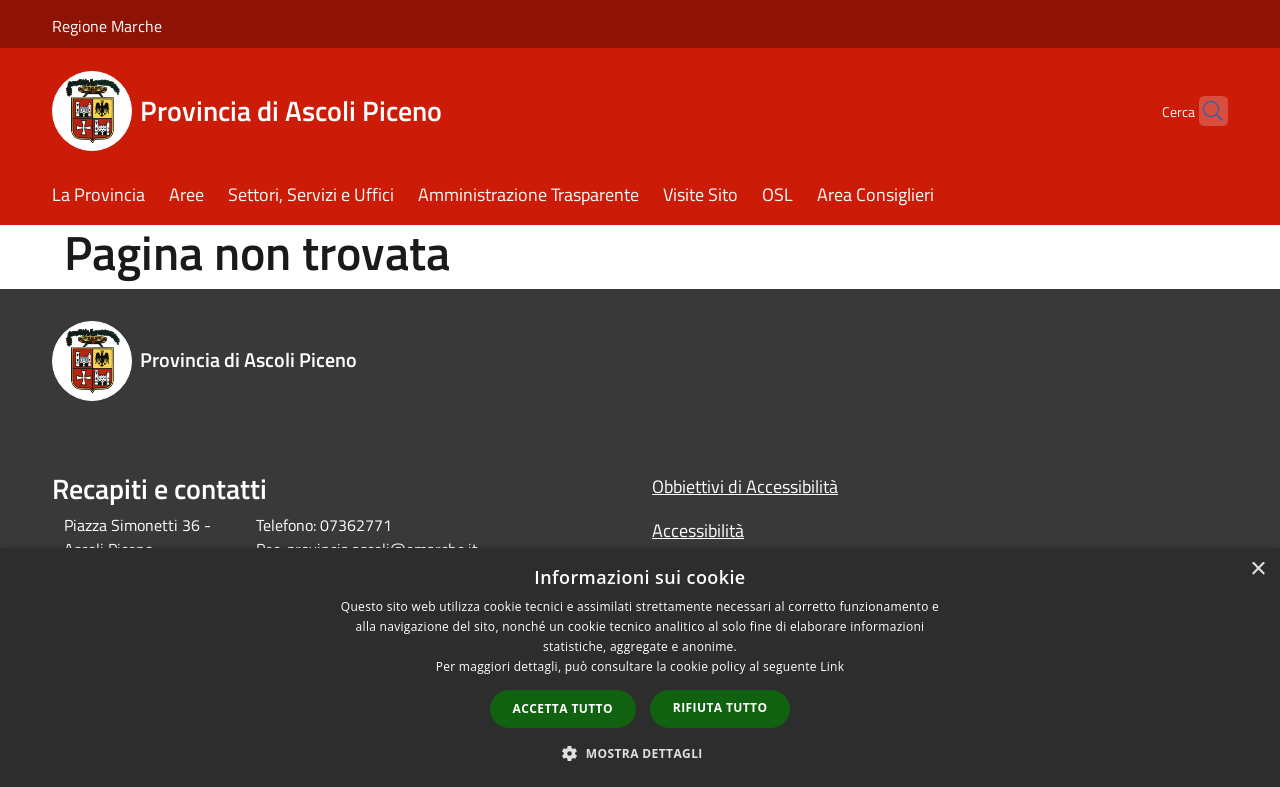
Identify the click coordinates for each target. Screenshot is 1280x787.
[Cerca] (1204, 111)
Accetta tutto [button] (563, 708)
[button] (640, 753)
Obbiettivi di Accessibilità (745, 486)
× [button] (1257, 569)
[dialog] (640, 667)
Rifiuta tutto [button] (720, 707)
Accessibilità (698, 530)
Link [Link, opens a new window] (832, 666)
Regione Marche (107, 26)
